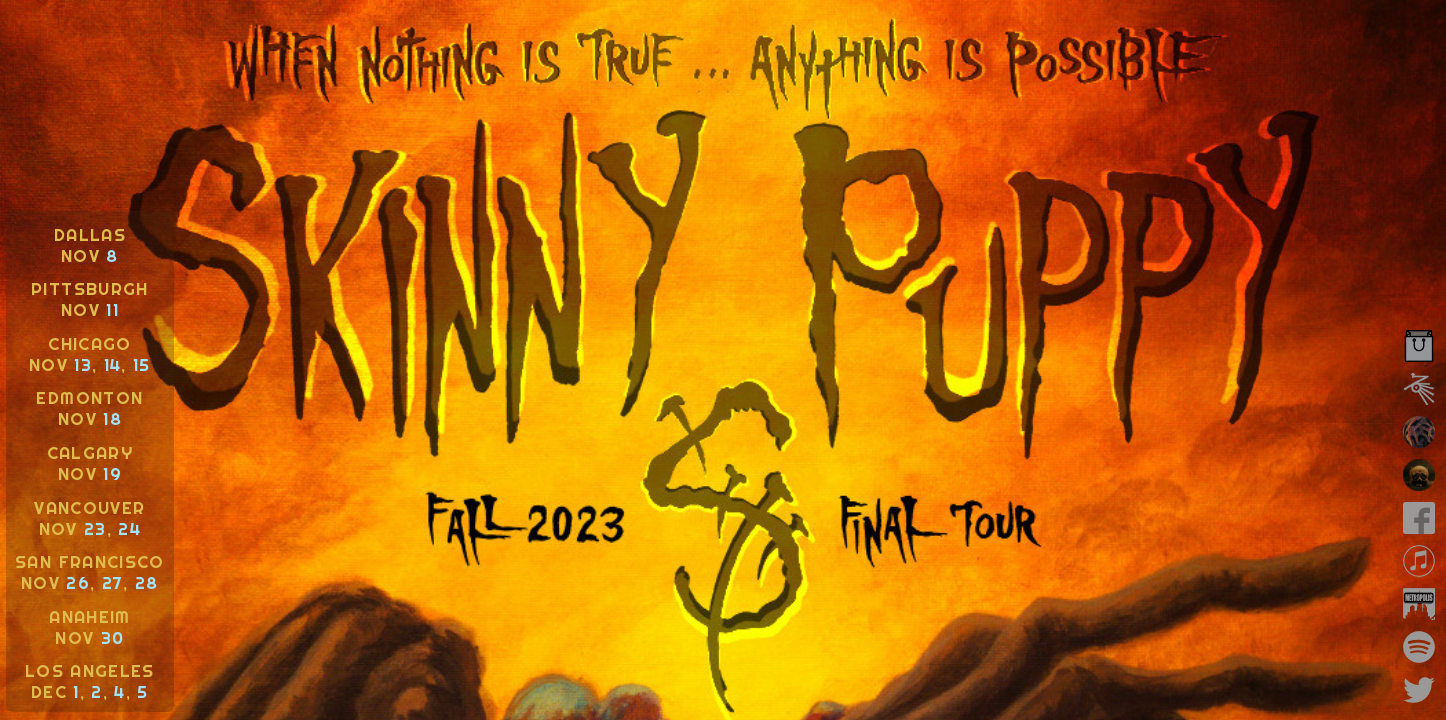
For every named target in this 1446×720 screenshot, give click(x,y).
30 (113, 637)
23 (95, 528)
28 (147, 582)
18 (112, 418)
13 (83, 364)
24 (129, 528)
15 (142, 364)
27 (113, 582)
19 (112, 473)
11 (112, 309)
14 (113, 364)
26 (78, 582)
